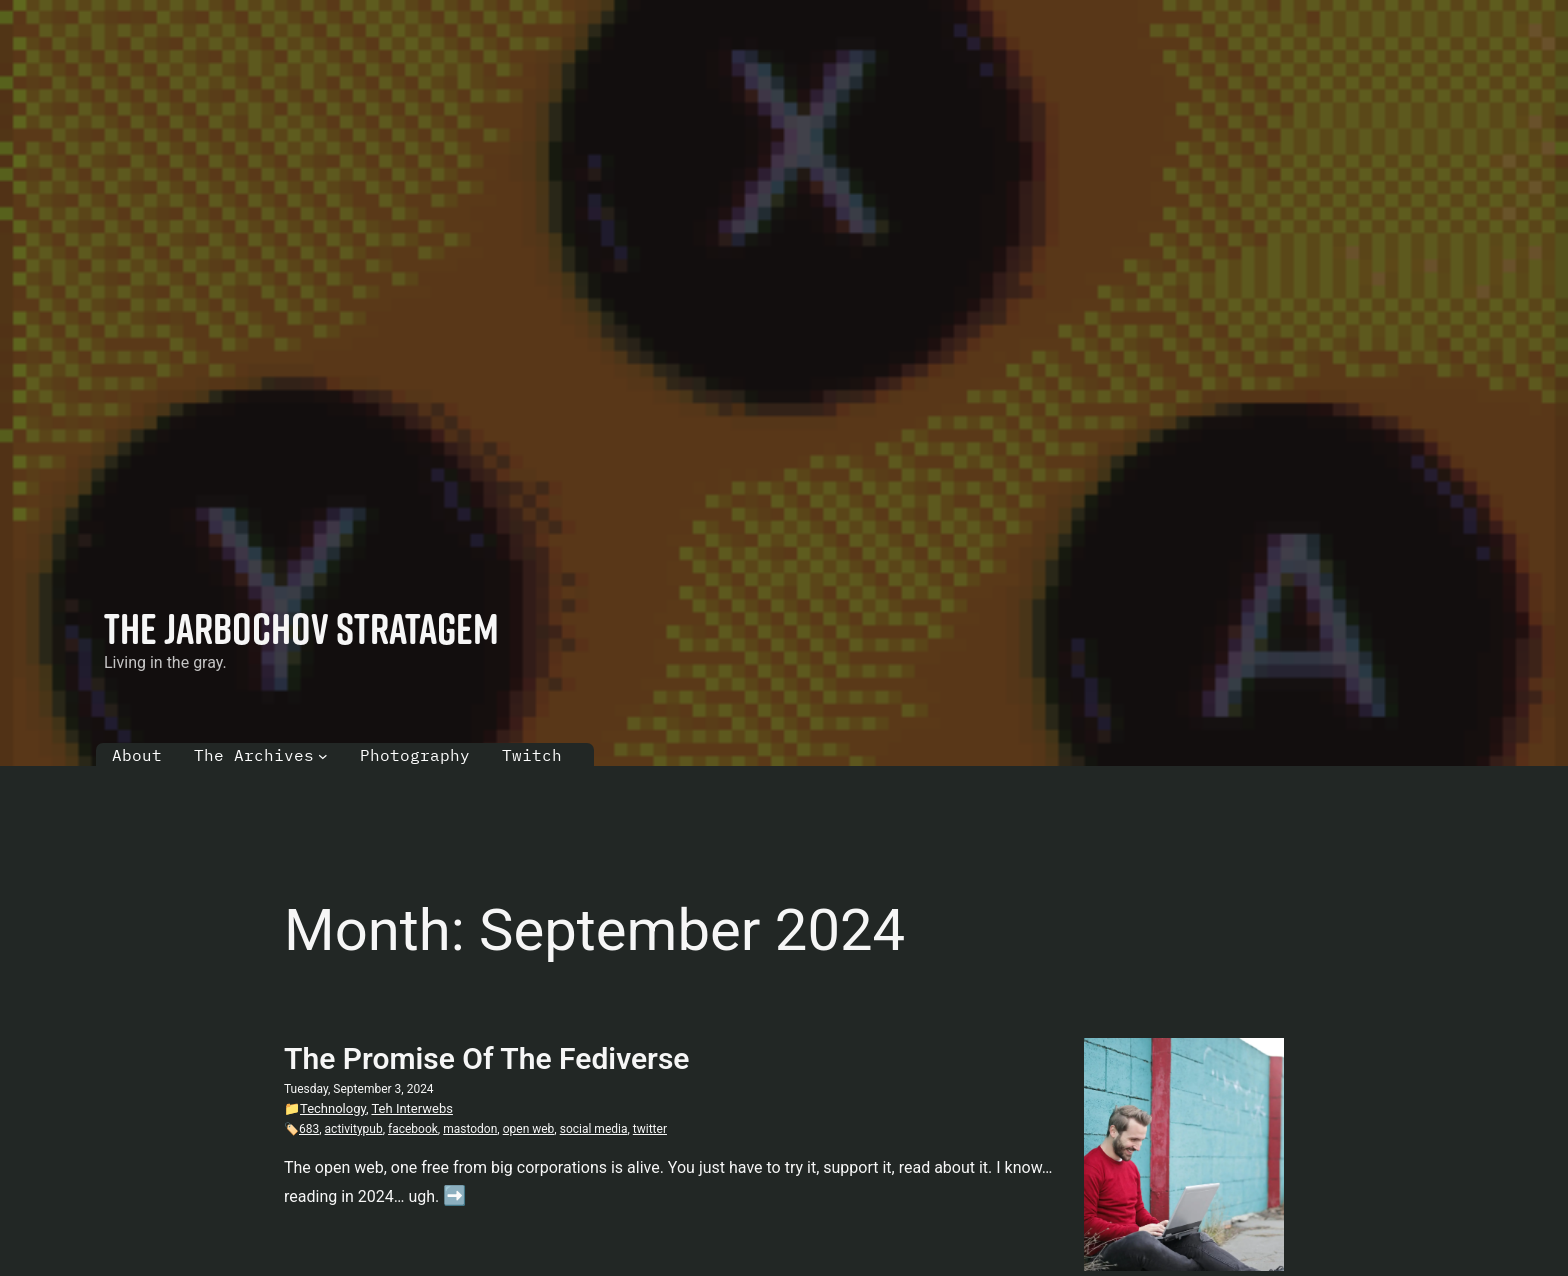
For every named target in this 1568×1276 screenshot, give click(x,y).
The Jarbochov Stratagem (301, 628)
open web (529, 1129)
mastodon (470, 1129)
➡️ (454, 1195)
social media (594, 1129)
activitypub (354, 1129)
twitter (650, 1129)
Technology (333, 1108)
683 (309, 1129)
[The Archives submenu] (323, 756)
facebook (413, 1129)
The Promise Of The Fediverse (486, 1058)
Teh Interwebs (411, 1108)
